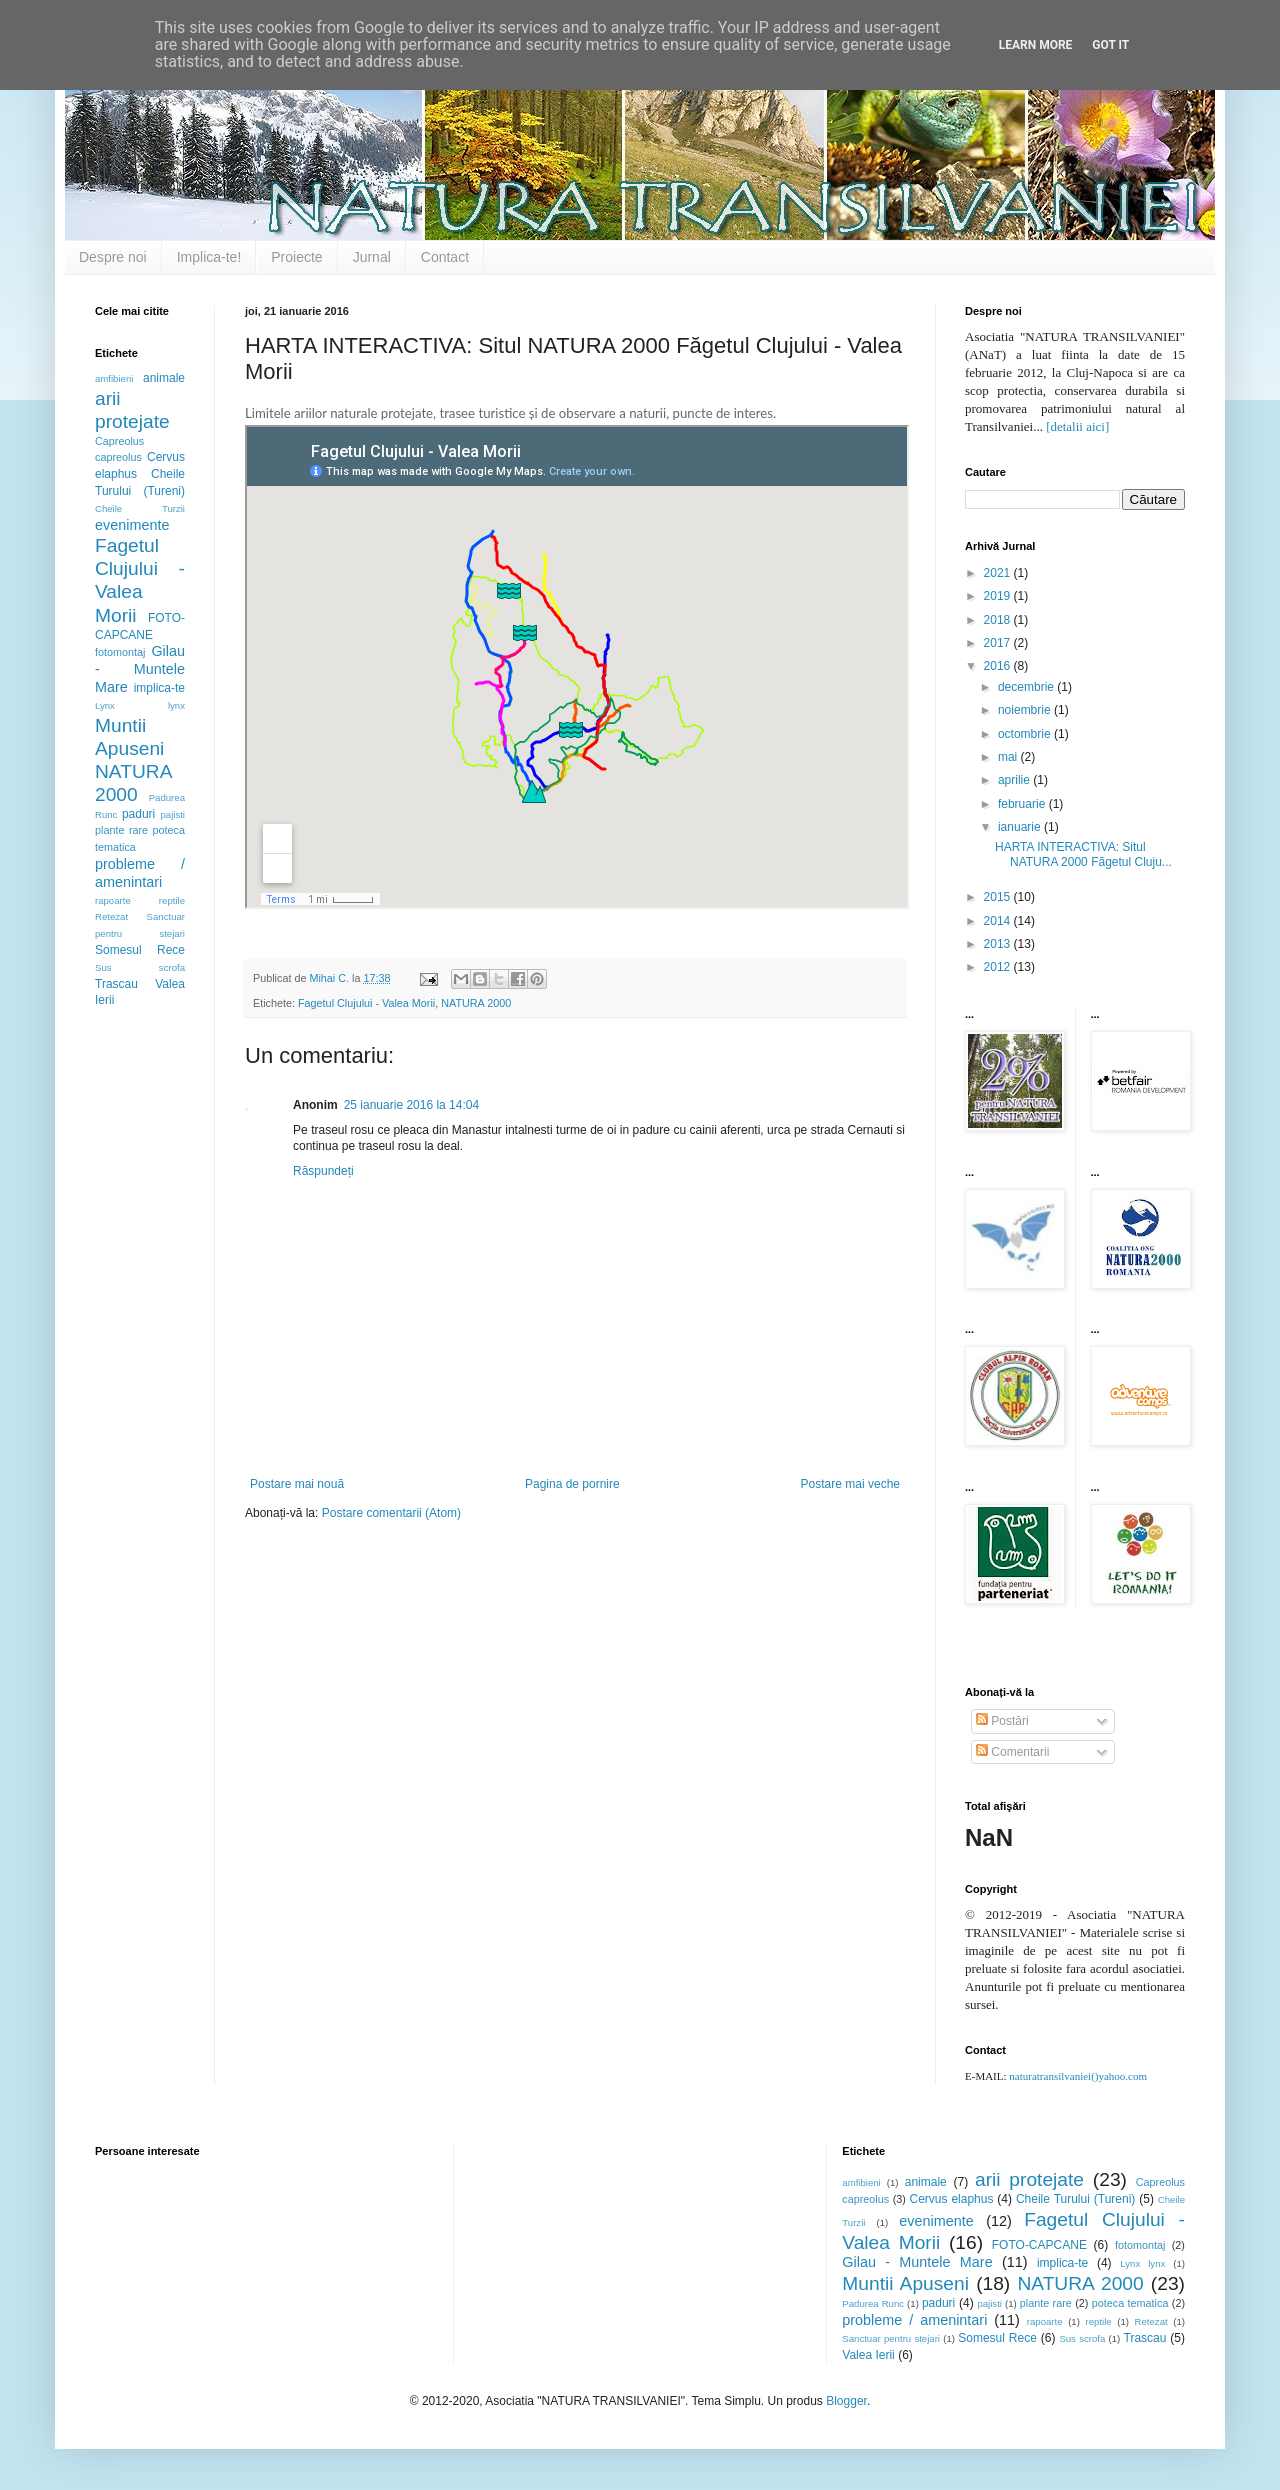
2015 (999, 897)
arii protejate (1029, 2179)
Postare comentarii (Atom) (391, 1513)
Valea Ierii (868, 2355)
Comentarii (1012, 1752)
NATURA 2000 (476, 1003)
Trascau (116, 984)
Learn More (1036, 45)
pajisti (172, 814)
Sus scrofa (140, 967)
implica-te (159, 688)
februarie (1023, 804)
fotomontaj (120, 652)
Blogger (846, 2401)
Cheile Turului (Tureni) (1075, 2199)
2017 (999, 643)
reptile (172, 900)
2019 (999, 596)
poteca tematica (1130, 2303)
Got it (1110, 45)
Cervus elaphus (952, 2199)
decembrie (1027, 687)
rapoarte (113, 900)
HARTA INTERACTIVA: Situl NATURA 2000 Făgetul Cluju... (1083, 854)
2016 (999, 666)
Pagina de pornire (572, 1484)
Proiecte (296, 257)
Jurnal (372, 257)
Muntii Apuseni (905, 2283)
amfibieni (114, 378)
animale (164, 378)
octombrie (1026, 734)
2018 (999, 620)
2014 (999, 921)
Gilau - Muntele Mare (140, 669)
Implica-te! (209, 257)
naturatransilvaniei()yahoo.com (1078, 2076)
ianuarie (1021, 827)
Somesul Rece (140, 950)
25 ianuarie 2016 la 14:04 (411, 1105)
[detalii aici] (1077, 426)
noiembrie (1026, 710)
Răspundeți (323, 1171)
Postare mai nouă (297, 1484)
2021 (999, 573)
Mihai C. (330, 978)
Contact (445, 257)
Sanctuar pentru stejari (891, 2338)
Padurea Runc (873, 2303)
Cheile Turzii (140, 508)
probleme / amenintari (140, 873)
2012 (999, 967)
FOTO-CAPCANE (1039, 2245)
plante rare (121, 830)
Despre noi (113, 257)
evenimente (132, 525)
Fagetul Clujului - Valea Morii (366, 1003)
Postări (1002, 1721)
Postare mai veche (850, 1484)
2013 (999, 944)
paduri (138, 814)
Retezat (111, 916)
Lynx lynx (140, 705)
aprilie (1015, 780)
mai (1009, 757)
